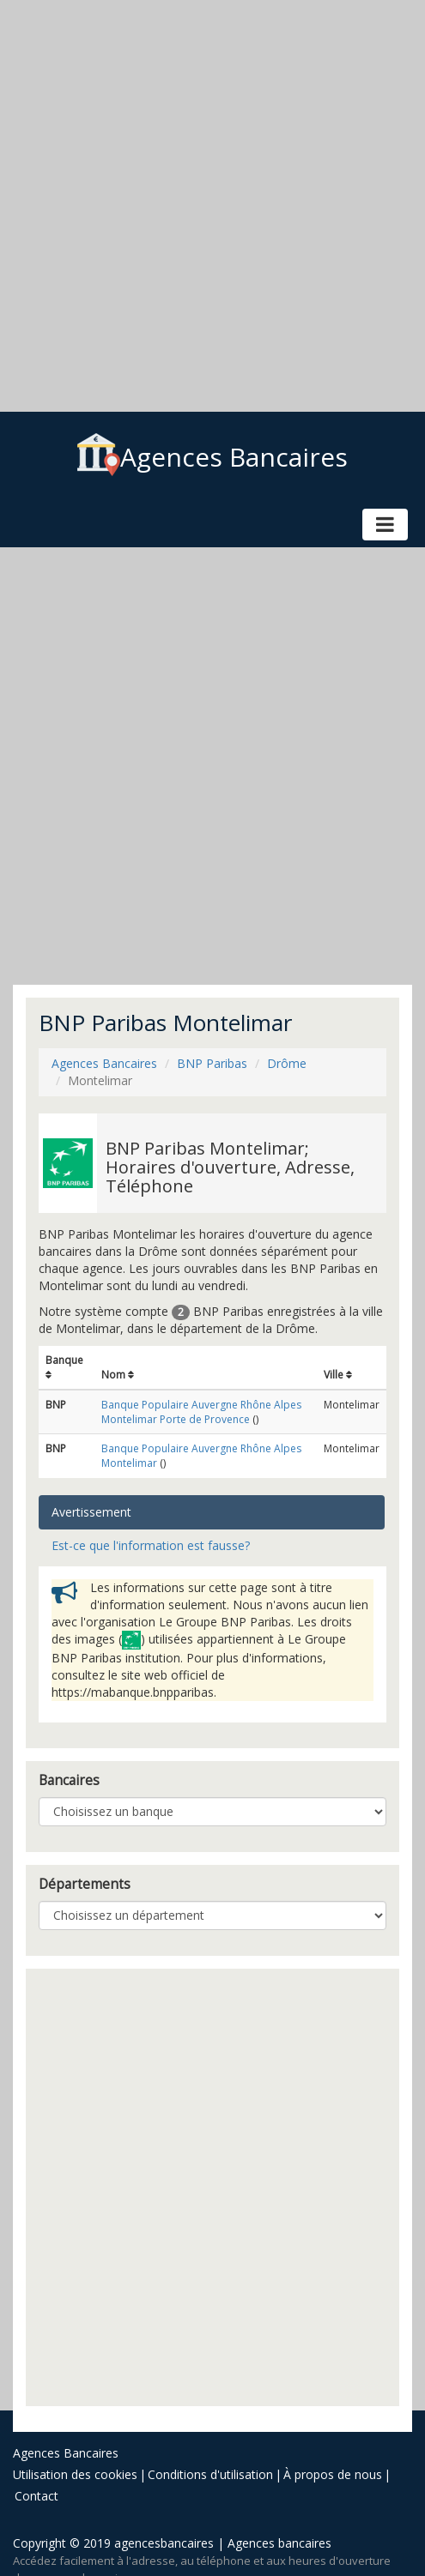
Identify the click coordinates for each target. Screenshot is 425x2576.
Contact (36, 2496)
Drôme (287, 1063)
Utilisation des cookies (75, 2474)
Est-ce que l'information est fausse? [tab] (151, 1545)
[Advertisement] (206, 206)
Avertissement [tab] (91, 1512)
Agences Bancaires (212, 456)
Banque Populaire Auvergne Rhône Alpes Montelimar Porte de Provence (201, 1412)
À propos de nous (332, 2474)
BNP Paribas (212, 1063)
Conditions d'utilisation (210, 2474)
